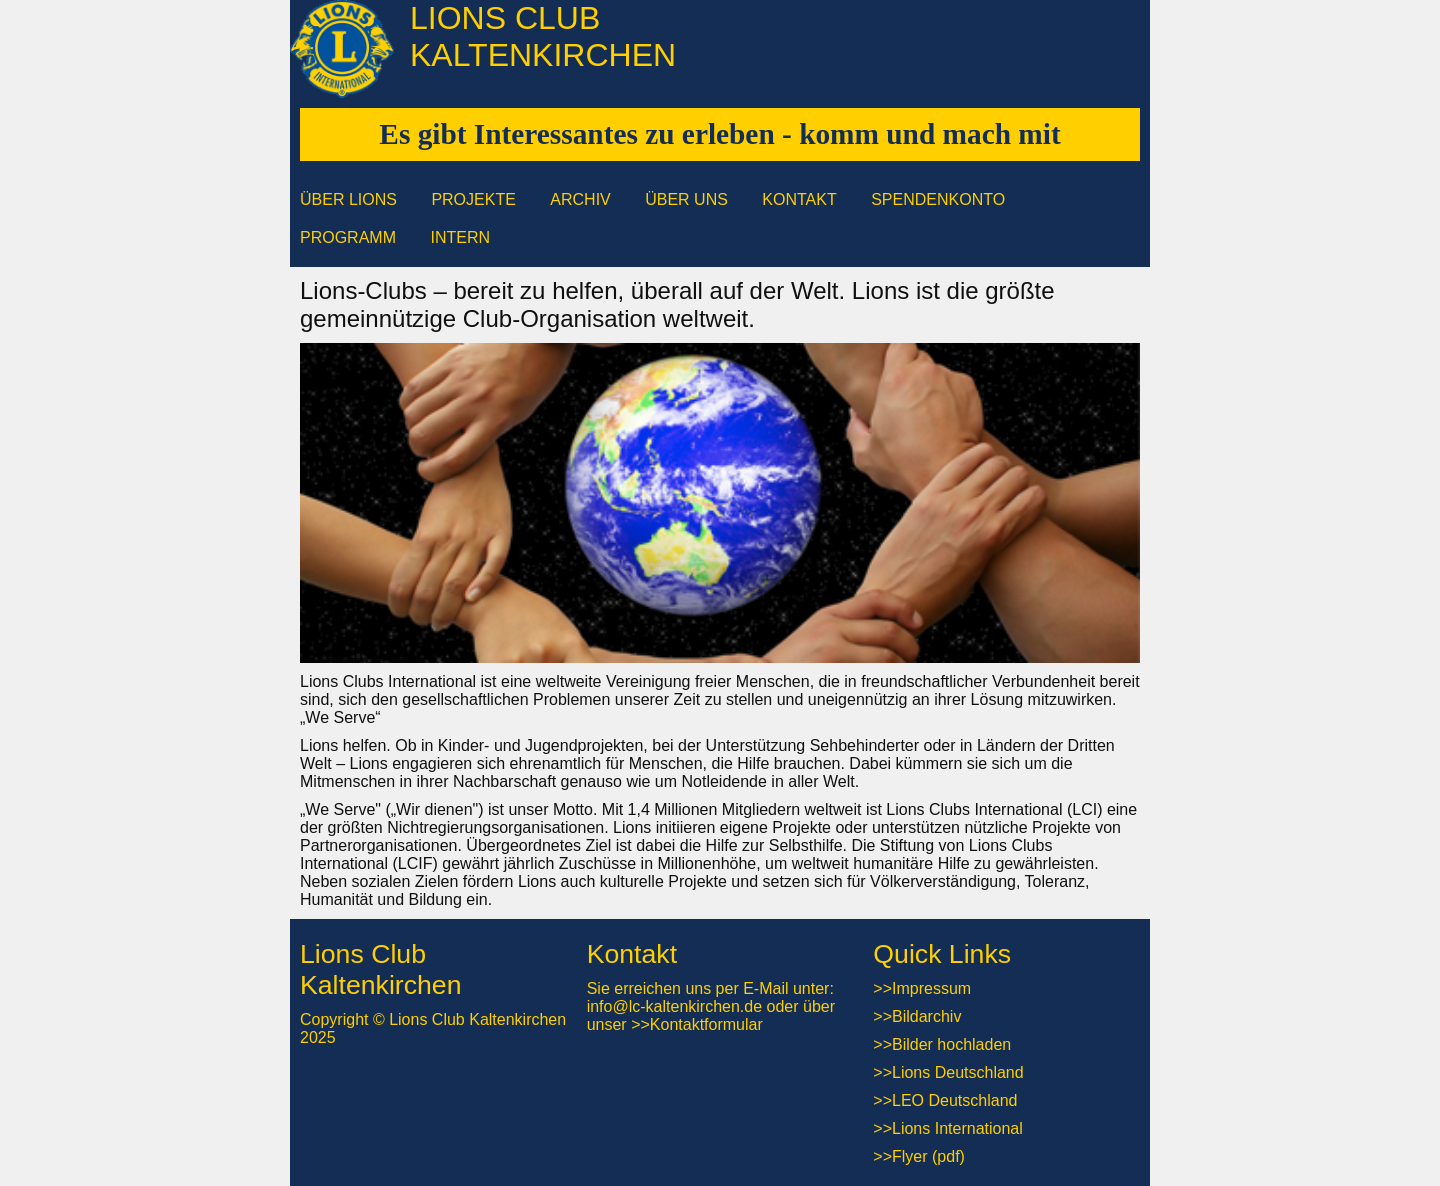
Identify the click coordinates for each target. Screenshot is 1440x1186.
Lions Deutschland (958, 1072)
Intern (460, 237)
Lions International (957, 1128)
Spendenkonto (938, 199)
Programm (348, 237)
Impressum (931, 988)
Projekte (473, 199)
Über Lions (348, 199)
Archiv (580, 199)
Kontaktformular (706, 1024)
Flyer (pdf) (928, 1156)
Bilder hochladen (951, 1044)
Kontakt (799, 199)
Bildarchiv (926, 1016)
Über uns (686, 199)
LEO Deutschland (954, 1100)
